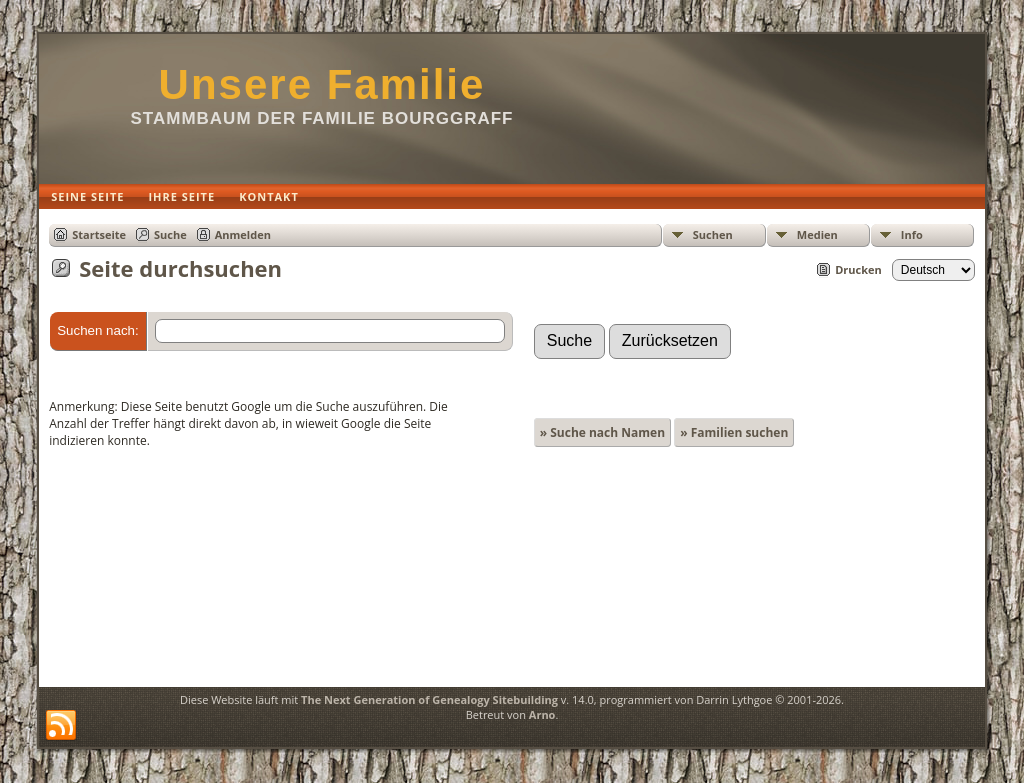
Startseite (99, 234)
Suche (170, 234)
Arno (542, 714)
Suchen (713, 234)
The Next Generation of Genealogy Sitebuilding (429, 699)
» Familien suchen (734, 432)
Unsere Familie (322, 84)
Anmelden (243, 234)
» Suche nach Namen (602, 432)
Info (912, 234)
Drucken (858, 269)
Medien (817, 234)
